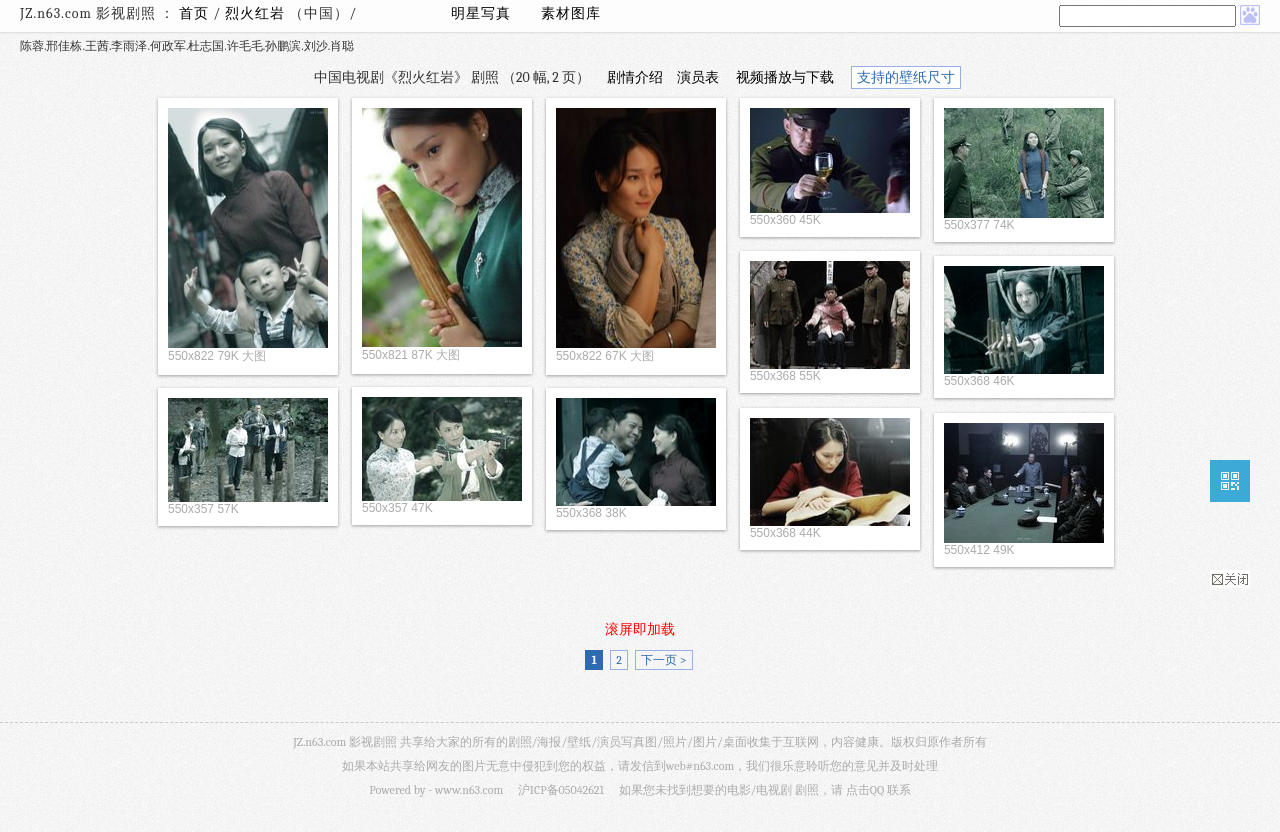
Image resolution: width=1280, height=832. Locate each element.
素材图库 (571, 13)
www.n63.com (469, 790)
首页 (194, 13)
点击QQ (865, 790)
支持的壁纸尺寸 (906, 77)
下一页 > (663, 660)
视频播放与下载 (785, 77)
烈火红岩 (257, 13)
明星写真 (481, 13)
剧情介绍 (635, 77)
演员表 (698, 77)
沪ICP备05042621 (561, 790)
